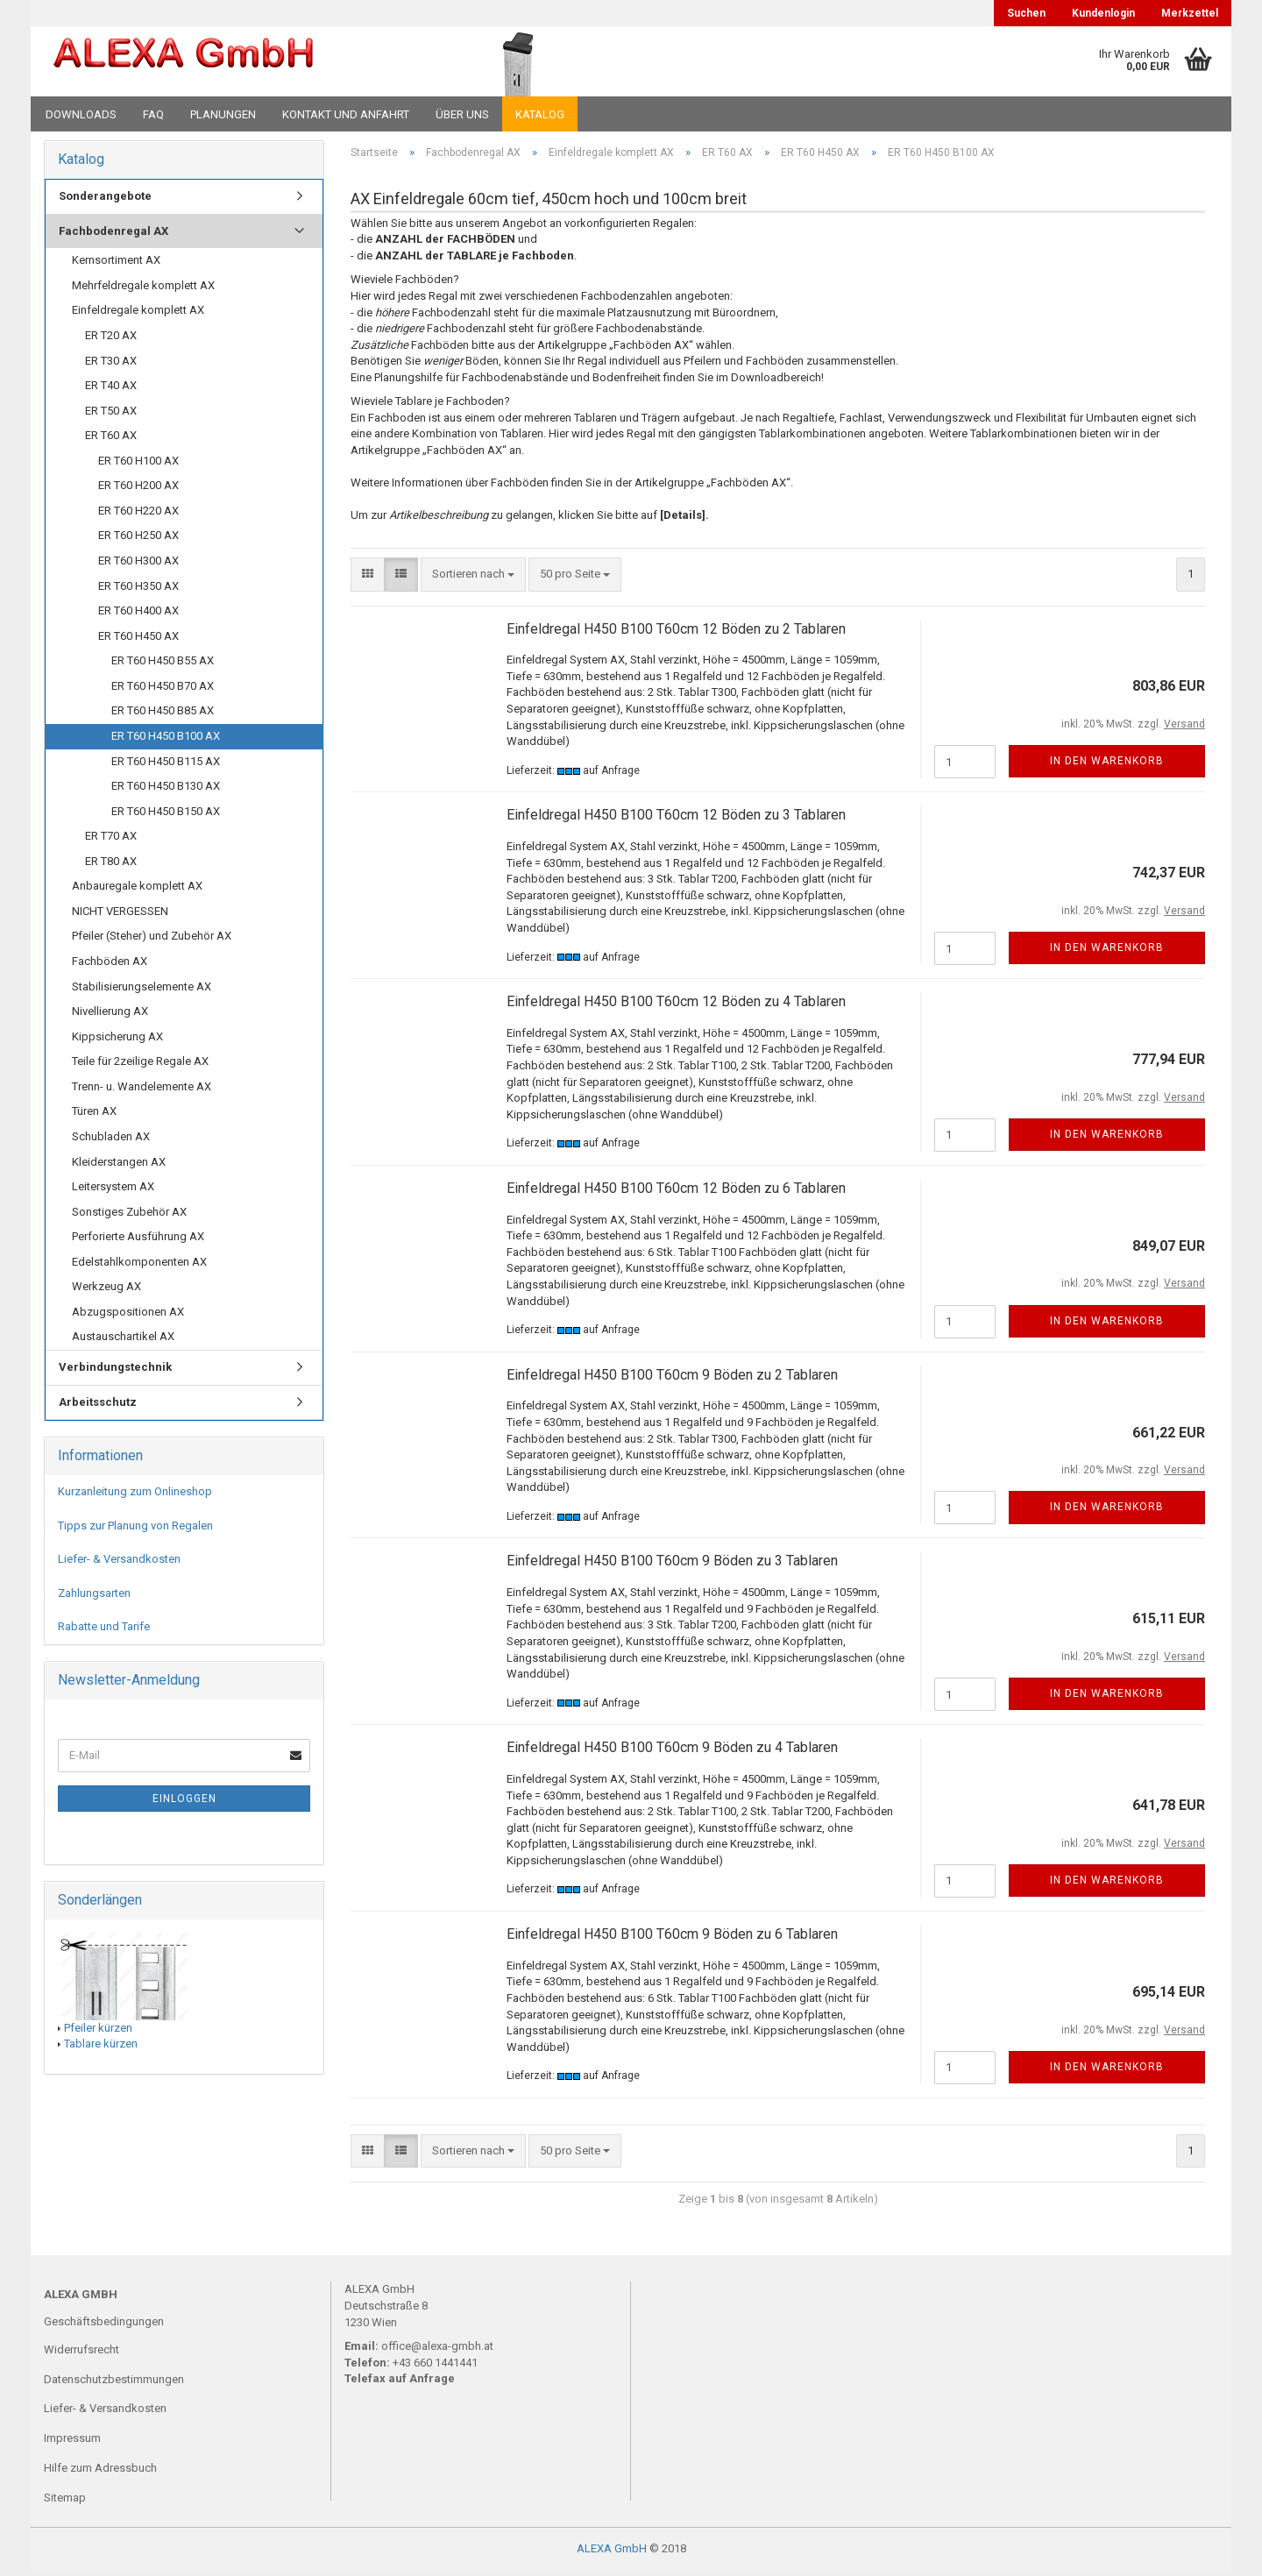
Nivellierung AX (110, 1015)
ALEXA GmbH (612, 2552)
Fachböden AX (109, 965)
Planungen (223, 114)
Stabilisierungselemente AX (141, 990)
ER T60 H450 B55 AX (162, 664)
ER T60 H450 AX (138, 639)
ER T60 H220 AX (138, 515)
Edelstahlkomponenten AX (139, 1265)
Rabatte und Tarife (104, 1630)
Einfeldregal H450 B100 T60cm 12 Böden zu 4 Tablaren (676, 1005)
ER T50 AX (111, 414)
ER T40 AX (111, 389)
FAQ (153, 114)
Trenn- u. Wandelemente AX (141, 1090)
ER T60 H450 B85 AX (162, 714)
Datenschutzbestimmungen (114, 2382)
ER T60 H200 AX (138, 489)
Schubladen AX (111, 1140)
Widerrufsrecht (81, 2353)
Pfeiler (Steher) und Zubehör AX (151, 940)
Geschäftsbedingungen (104, 2324)
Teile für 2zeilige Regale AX (140, 1065)
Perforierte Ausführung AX (138, 1240)
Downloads (81, 114)
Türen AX (94, 1115)
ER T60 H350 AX (138, 589)
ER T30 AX (111, 364)
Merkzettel (1189, 13)
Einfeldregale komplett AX (138, 314)
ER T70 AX (111, 840)
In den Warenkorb (1107, 765)
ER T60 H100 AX (138, 464)
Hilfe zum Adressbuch (100, 2472)
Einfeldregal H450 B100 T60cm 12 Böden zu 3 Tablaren (676, 819)
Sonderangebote (105, 200)
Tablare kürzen (101, 2047)
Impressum (72, 2442)
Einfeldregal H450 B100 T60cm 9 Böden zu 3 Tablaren (672, 1565)
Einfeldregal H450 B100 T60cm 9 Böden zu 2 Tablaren (672, 1378)
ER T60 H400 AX (138, 614)
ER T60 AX (111, 439)
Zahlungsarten (94, 1596)
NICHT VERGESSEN (120, 915)
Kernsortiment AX (116, 264)
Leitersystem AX (113, 1190)
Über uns (462, 114)
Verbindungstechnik (115, 1371)
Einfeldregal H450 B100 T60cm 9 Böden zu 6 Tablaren (672, 1938)
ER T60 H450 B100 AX (165, 740)
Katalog (539, 114)
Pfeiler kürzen (98, 2031)
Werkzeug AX (106, 1290)
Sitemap (65, 2502)
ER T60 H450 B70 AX (162, 690)
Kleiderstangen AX (119, 1165)
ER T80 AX (111, 864)
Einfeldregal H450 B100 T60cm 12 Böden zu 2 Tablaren (676, 632)
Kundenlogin (1103, 13)
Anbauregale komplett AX (137, 890)
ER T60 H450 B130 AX (165, 790)
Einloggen (184, 1802)
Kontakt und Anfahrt (345, 114)
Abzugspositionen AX (128, 1316)
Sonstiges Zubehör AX (129, 1215)
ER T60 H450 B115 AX (165, 764)
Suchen (1026, 13)
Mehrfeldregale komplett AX (143, 289)
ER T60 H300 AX (138, 564)
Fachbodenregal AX (113, 234)
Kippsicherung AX (117, 1040)
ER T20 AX (111, 339)
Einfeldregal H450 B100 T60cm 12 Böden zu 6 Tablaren (676, 1192)
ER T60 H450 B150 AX (165, 814)
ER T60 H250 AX (138, 539)
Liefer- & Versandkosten (119, 1563)
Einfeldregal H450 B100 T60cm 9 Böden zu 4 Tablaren (672, 1751)
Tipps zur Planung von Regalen (135, 1529)
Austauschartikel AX (123, 1340)
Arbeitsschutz (98, 1405)
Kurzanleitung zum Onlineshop (135, 1495)
